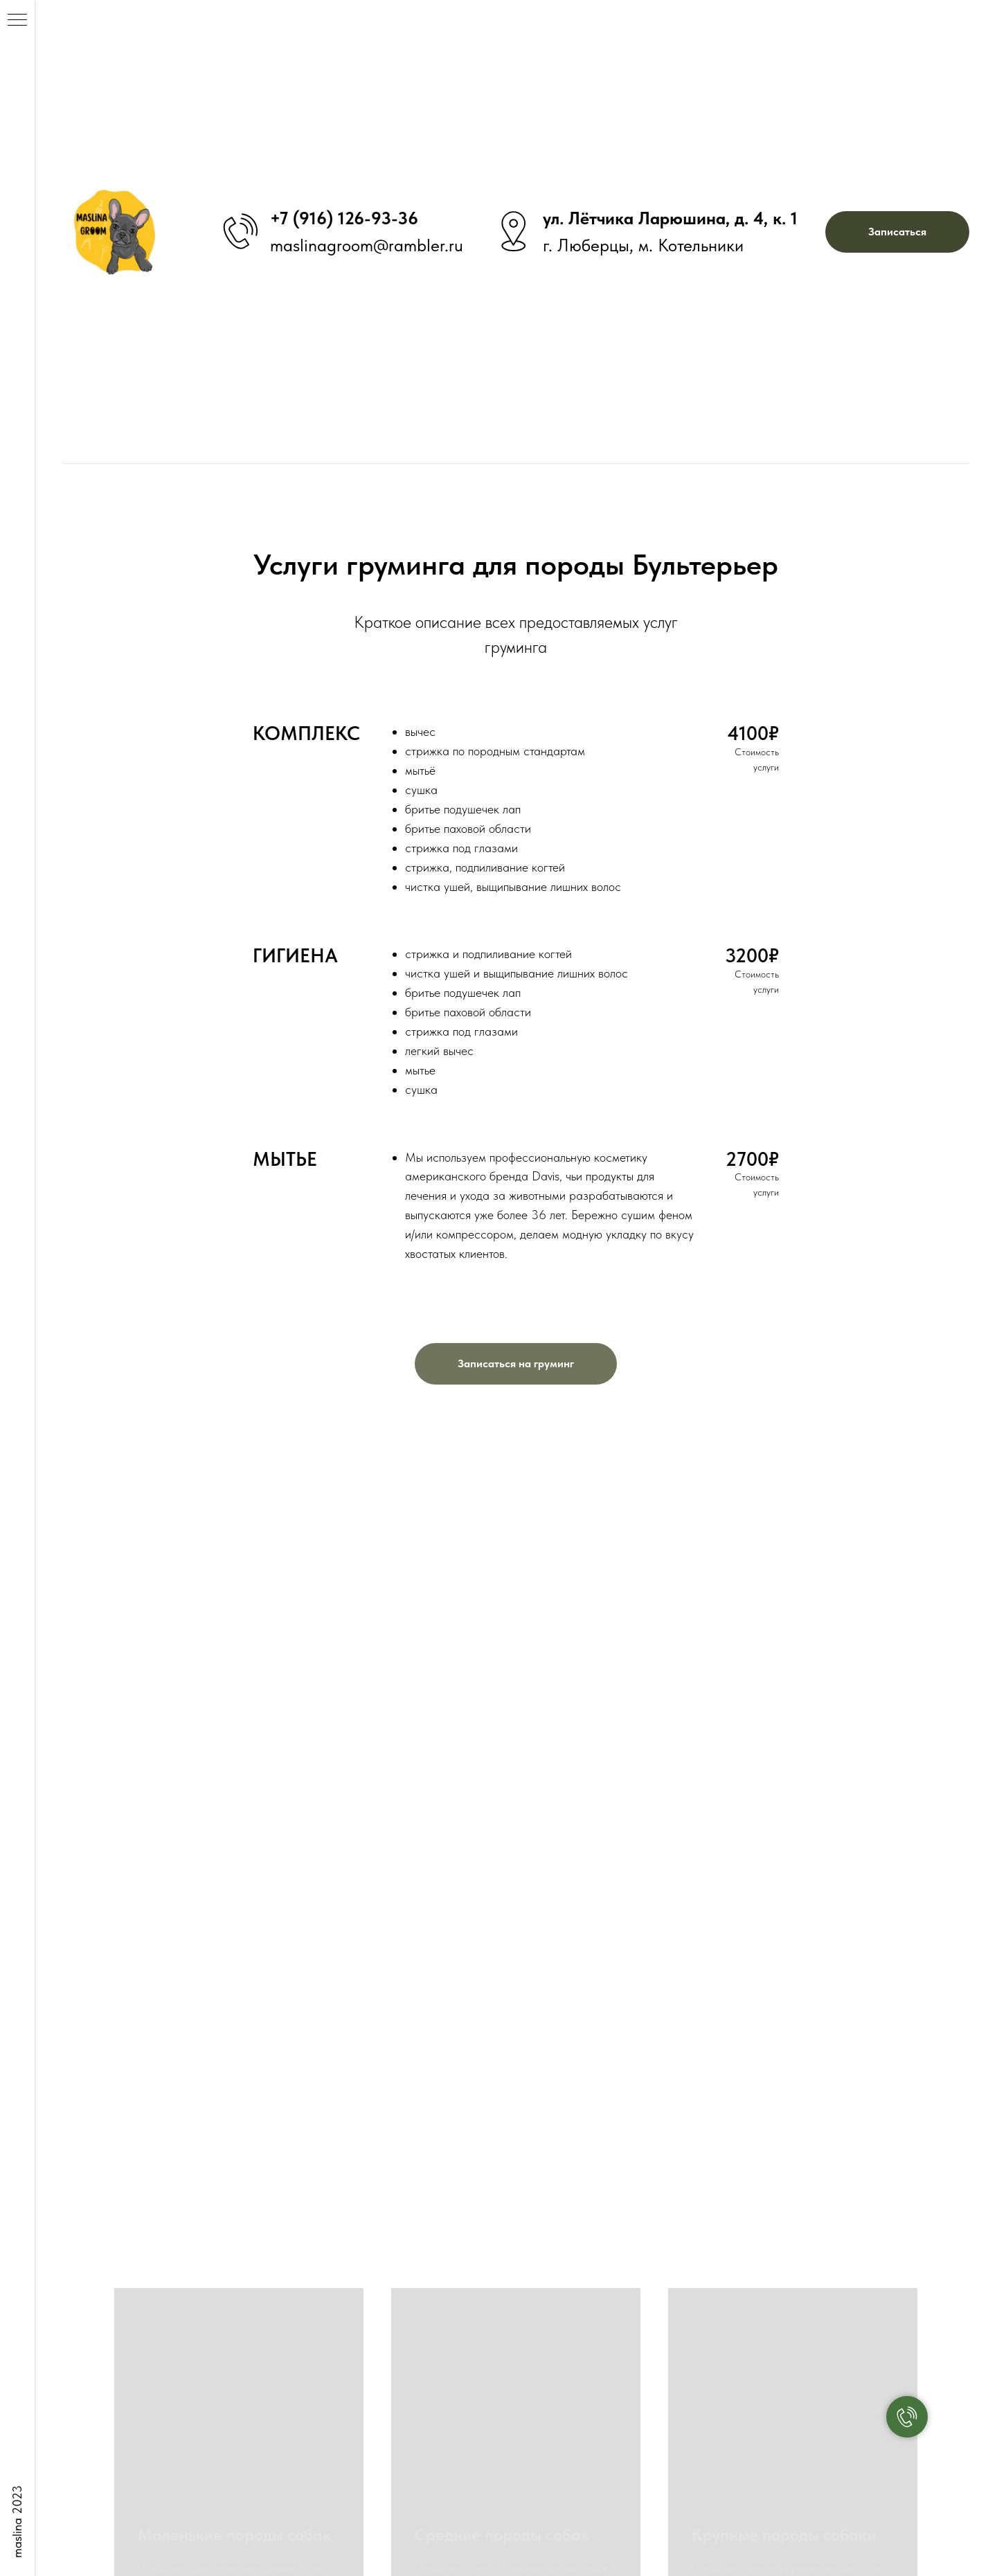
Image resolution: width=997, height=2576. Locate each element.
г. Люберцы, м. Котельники (643, 245)
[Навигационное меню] (17, 21)
